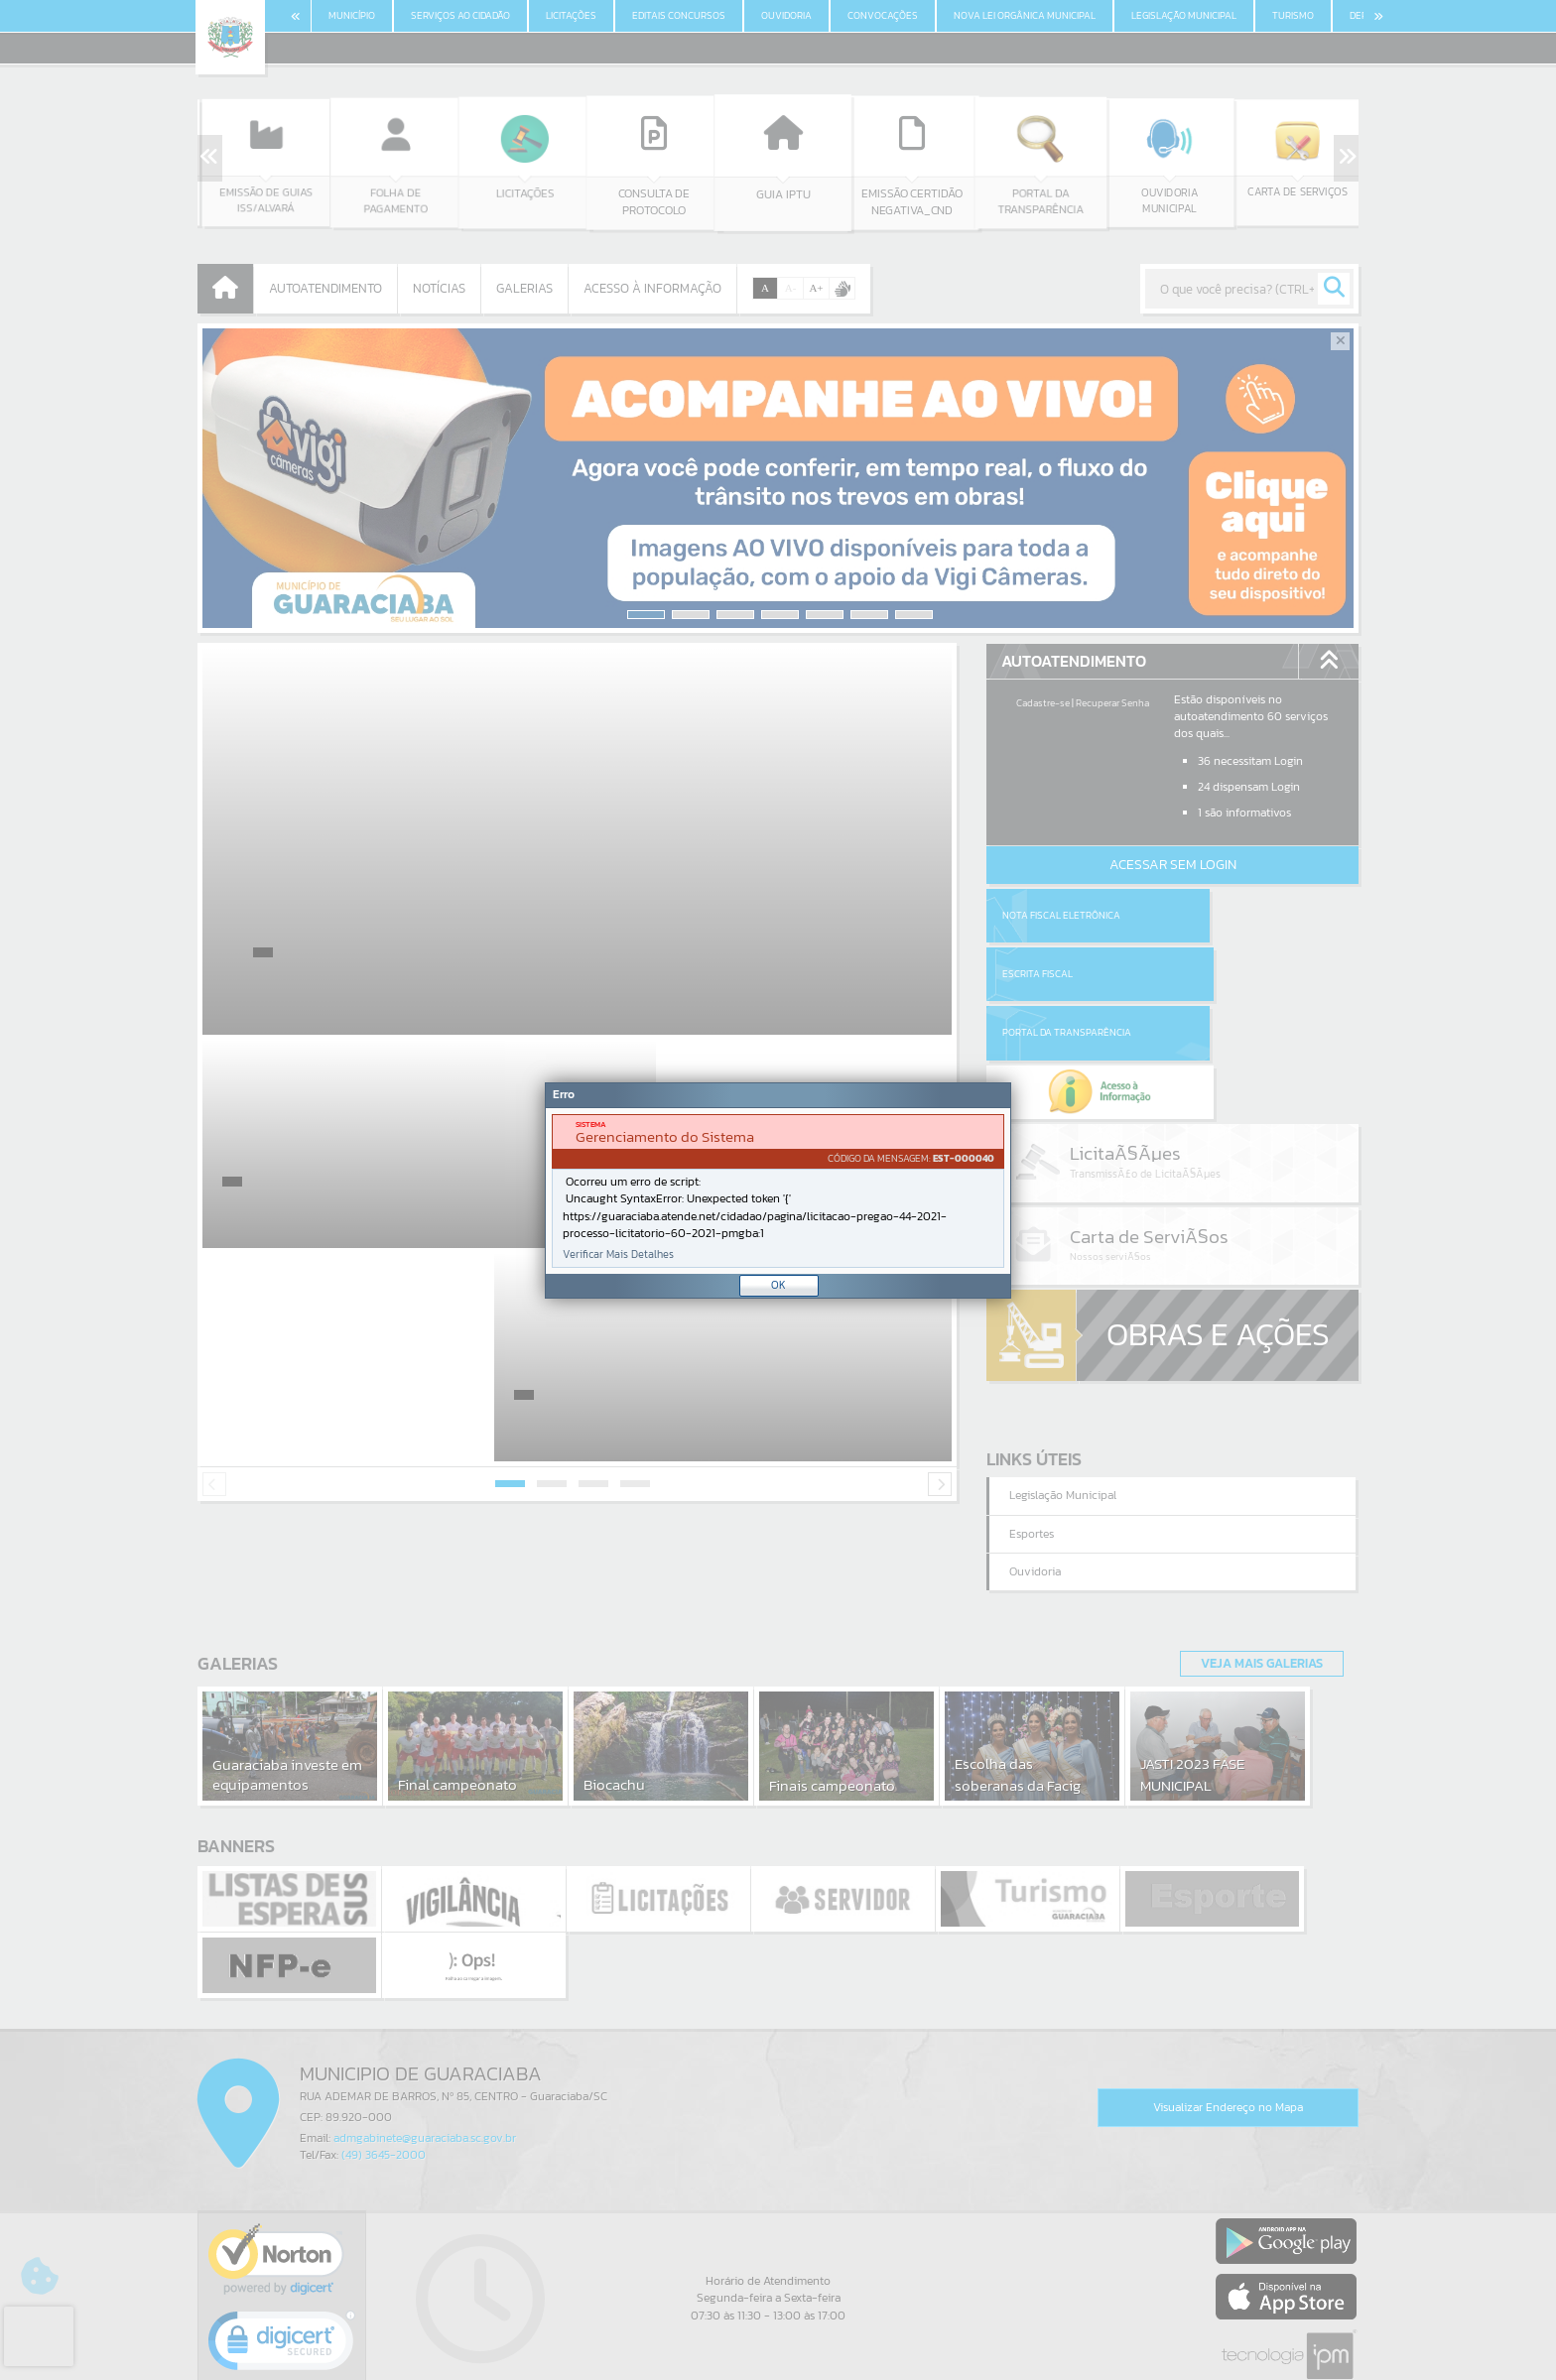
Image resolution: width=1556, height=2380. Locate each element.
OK (778, 1285)
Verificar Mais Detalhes (618, 1254)
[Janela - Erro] (778, 1190)
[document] (778, 1191)
